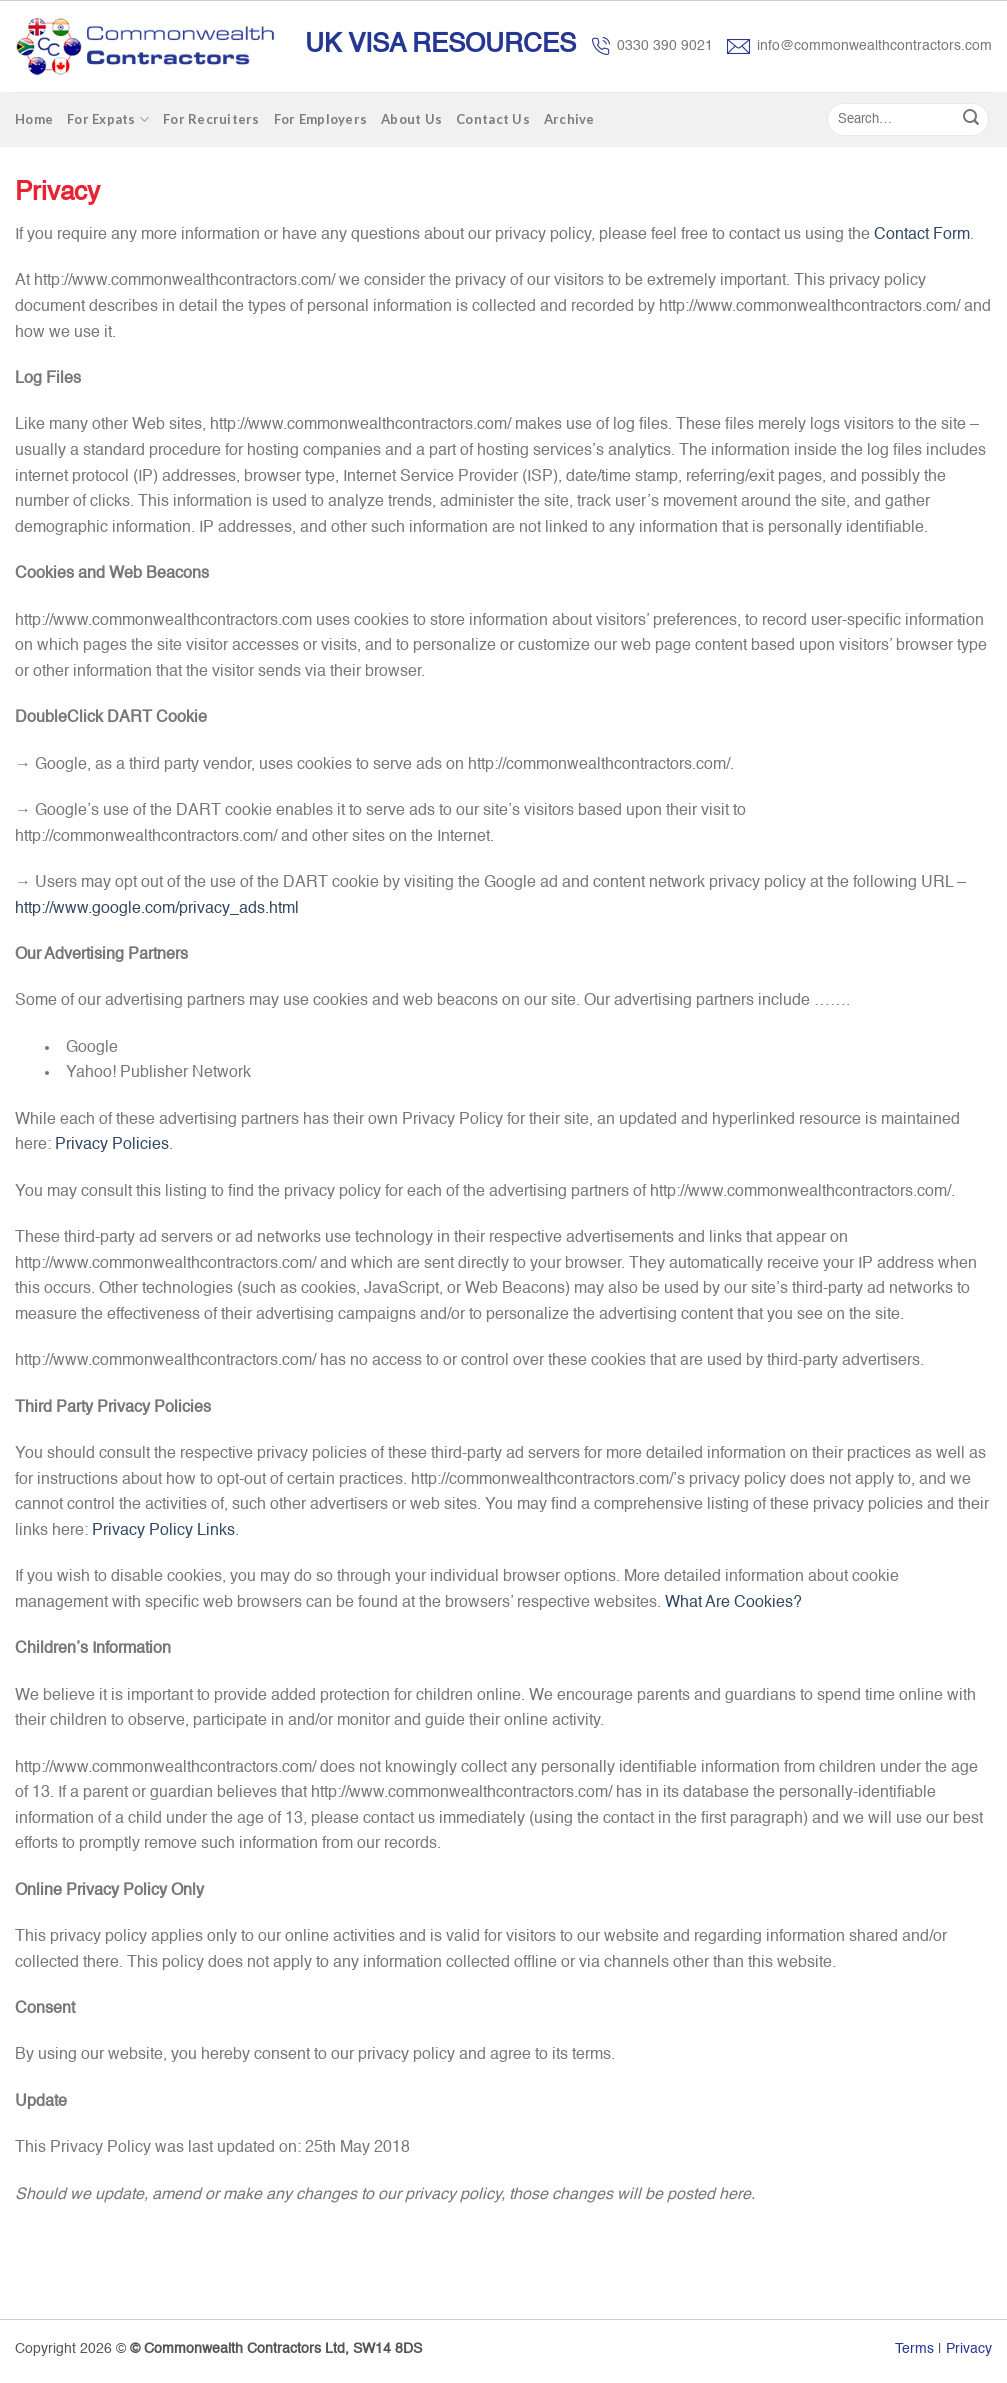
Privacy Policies (112, 1145)
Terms (914, 2349)
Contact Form (922, 235)
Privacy (969, 2349)
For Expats (108, 119)
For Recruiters (211, 119)
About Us (411, 119)
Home (34, 119)
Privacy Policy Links (163, 1531)
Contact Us (493, 119)
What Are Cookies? (733, 1603)
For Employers (320, 119)
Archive (569, 119)
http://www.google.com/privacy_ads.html (157, 909)
